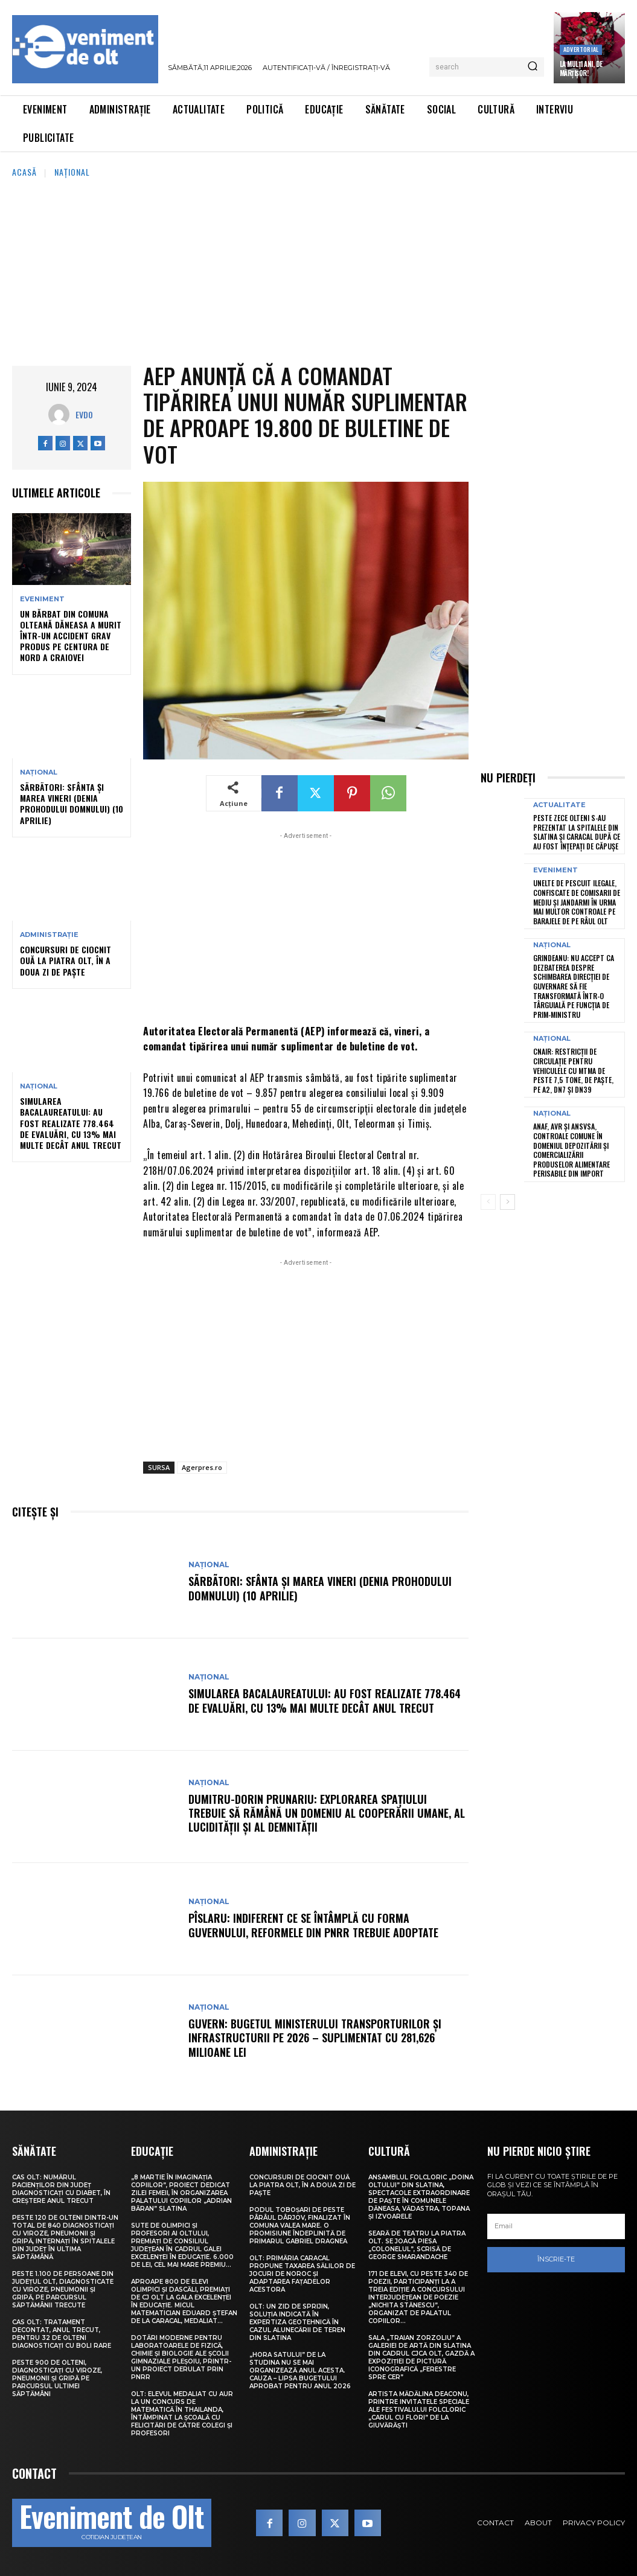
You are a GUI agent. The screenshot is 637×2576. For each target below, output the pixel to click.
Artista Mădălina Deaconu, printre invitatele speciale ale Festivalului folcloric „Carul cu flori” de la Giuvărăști (418, 2409)
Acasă (24, 171)
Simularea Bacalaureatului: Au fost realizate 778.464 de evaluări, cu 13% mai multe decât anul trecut (70, 1123)
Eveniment (42, 599)
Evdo (84, 414)
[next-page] (507, 1202)
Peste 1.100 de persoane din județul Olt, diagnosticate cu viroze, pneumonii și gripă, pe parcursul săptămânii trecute (63, 2289)
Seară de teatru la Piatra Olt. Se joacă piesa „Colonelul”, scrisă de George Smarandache (417, 2245)
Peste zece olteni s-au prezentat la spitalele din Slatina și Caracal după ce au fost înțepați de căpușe (576, 832)
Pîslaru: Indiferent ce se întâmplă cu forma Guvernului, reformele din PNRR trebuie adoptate (313, 1925)
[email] (556, 2226)
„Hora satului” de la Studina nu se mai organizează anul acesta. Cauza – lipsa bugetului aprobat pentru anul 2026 (300, 2370)
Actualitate (559, 805)
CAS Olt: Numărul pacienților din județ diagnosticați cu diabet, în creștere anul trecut (61, 2189)
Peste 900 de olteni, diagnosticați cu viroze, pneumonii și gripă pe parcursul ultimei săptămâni (57, 2378)
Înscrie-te (556, 2259)
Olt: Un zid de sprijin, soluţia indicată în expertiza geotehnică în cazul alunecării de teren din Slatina (297, 2322)
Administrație (49, 935)
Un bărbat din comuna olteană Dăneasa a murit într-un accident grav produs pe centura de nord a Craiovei (70, 635)
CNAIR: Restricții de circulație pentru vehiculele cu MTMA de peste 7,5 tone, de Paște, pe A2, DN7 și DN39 (573, 1070)
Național (72, 171)
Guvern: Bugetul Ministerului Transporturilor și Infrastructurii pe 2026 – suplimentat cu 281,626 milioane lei (314, 2038)
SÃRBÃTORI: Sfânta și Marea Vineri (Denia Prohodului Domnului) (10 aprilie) (71, 803)
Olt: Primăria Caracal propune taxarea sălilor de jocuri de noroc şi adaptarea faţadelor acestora (302, 2273)
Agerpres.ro (202, 1467)
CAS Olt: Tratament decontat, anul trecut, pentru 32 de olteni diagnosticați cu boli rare (61, 2334)
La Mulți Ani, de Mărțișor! (581, 68)
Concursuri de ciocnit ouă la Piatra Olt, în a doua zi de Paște (65, 960)
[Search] (532, 67)
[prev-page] (488, 1202)
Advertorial (580, 49)
